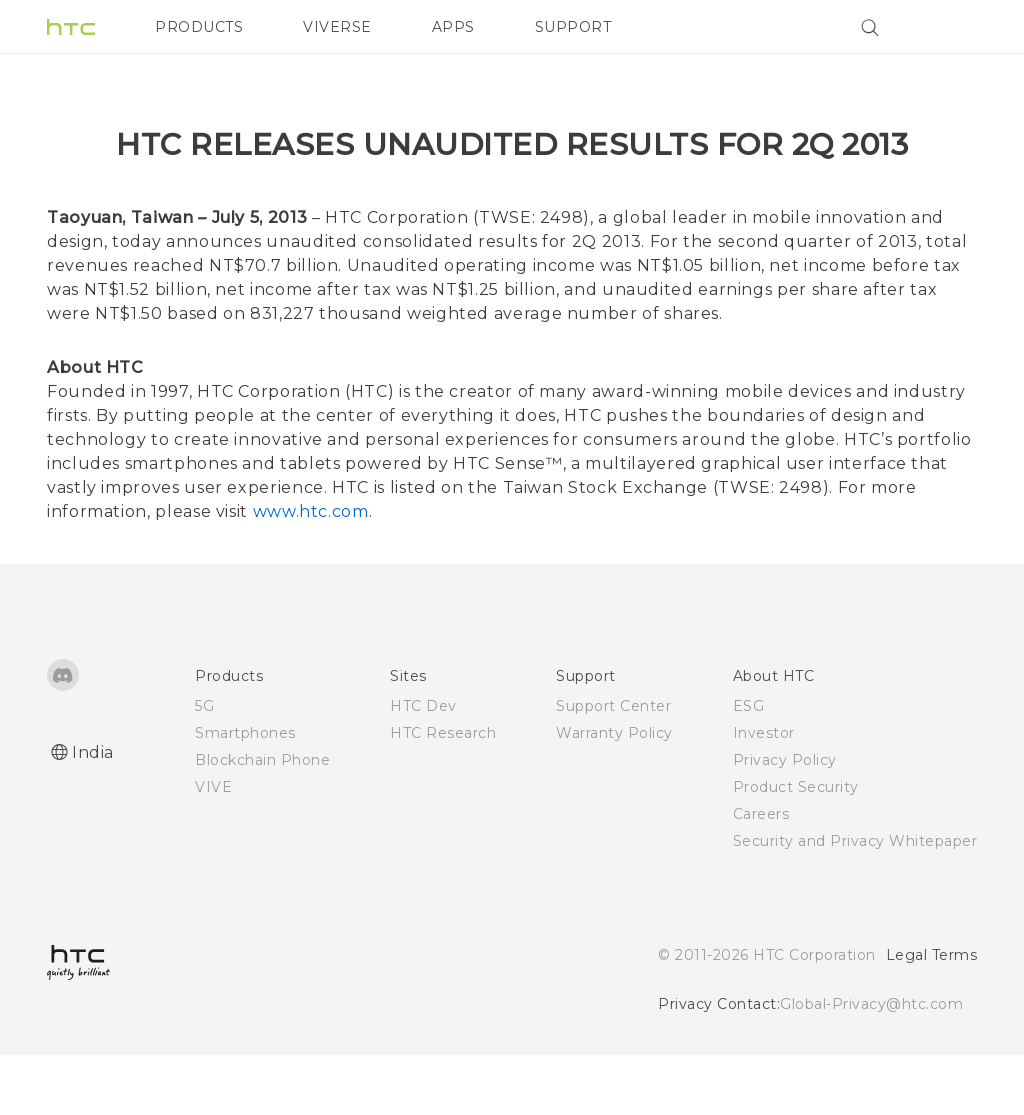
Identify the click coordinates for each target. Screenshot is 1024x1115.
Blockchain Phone (262, 820)
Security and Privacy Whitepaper (855, 901)
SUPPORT (573, 27)
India (93, 812)
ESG (749, 766)
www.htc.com (311, 571)
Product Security (796, 847)
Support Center (613, 766)
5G (204, 766)
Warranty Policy (614, 793)
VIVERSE (337, 27)
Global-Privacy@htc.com (871, 1064)
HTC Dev (423, 766)
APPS (453, 27)
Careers (761, 874)
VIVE (213, 847)
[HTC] (71, 27)
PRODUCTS (199, 27)
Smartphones (245, 793)
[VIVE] (950, 27)
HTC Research (443, 793)
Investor (764, 793)
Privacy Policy (785, 820)
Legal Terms (932, 1015)
